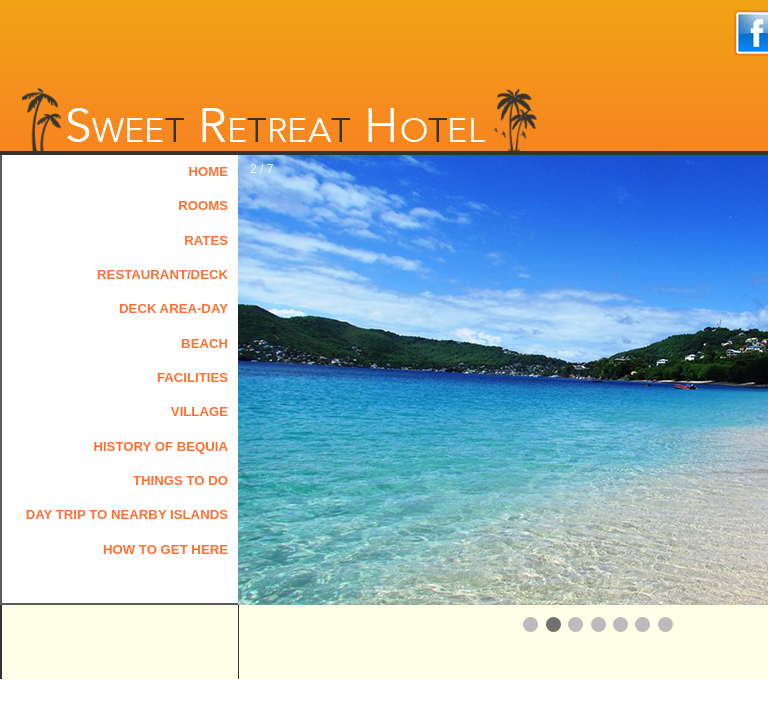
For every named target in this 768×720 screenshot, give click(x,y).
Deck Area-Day (173, 308)
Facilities (192, 377)
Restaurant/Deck (162, 274)
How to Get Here (165, 549)
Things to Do (180, 480)
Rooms (203, 205)
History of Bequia (160, 446)
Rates (206, 240)
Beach (204, 343)
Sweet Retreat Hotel (277, 118)
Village (199, 411)
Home (208, 171)
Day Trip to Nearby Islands (127, 514)
